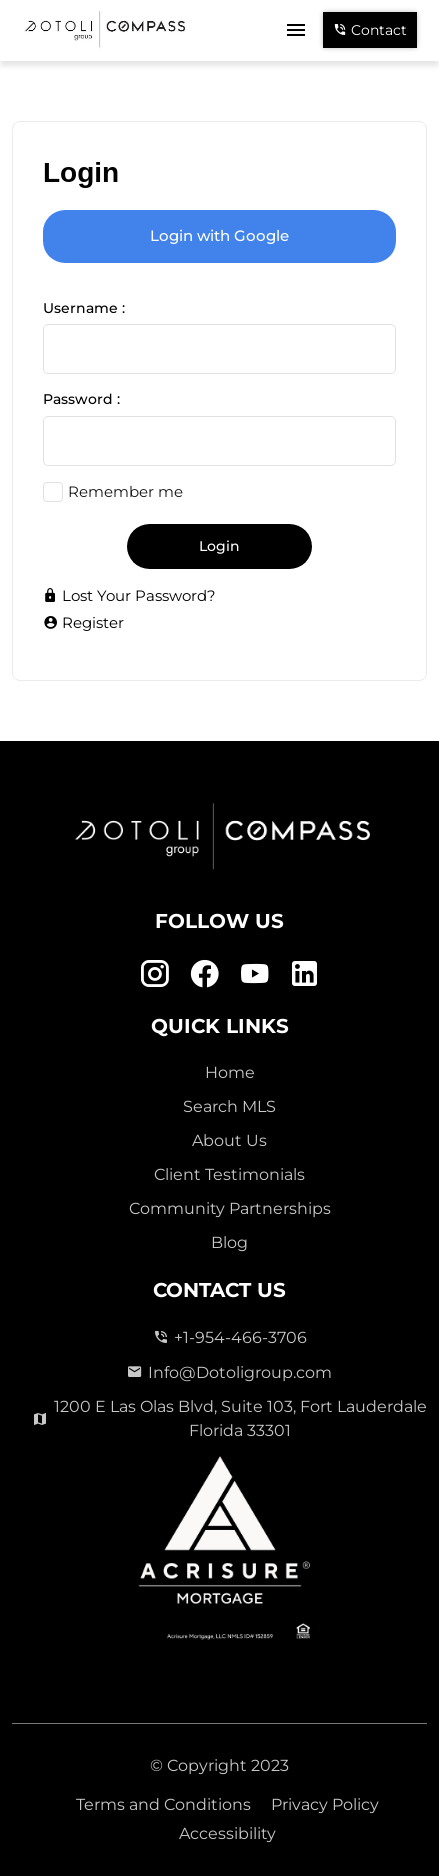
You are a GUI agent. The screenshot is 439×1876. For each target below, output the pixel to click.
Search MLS (229, 1106)
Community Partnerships (230, 1208)
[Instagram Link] (154, 973)
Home (230, 1072)
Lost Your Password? (129, 595)
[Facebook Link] (204, 973)
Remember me (125, 491)
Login (219, 546)
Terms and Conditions (163, 1804)
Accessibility (227, 1833)
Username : (84, 308)
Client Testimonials (229, 1174)
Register (83, 622)
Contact (370, 30)
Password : (81, 399)
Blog (229, 1242)
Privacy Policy (325, 1804)
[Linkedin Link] (304, 973)
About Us (229, 1140)
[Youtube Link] (254, 973)
